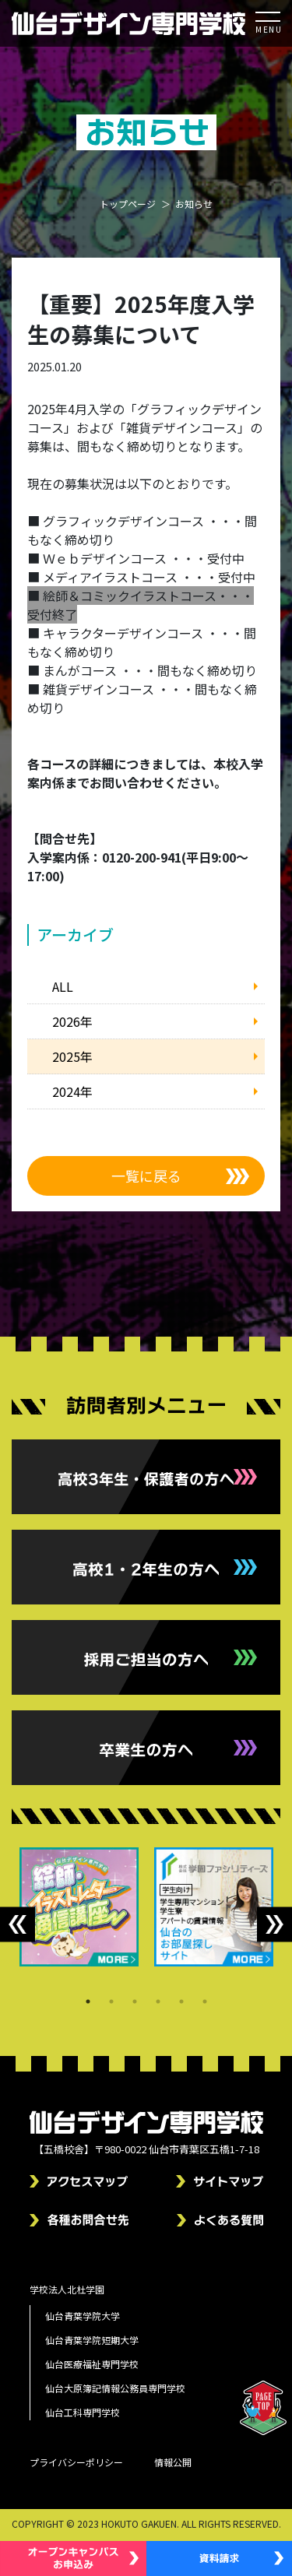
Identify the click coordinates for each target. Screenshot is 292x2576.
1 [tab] (88, 2001)
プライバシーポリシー (76, 2462)
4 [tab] (158, 2001)
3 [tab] (134, 2001)
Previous (17, 1924)
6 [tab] (205, 2001)
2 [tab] (111, 2001)
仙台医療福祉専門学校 (92, 2363)
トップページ (128, 204)
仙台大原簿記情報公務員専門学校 (115, 2388)
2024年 (72, 1091)
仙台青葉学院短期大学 (92, 2339)
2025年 (72, 1056)
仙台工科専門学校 (82, 2412)
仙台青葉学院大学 (82, 2315)
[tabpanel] (79, 1906)
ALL (62, 986)
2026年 (72, 1021)
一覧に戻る (146, 1175)
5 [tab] (181, 2001)
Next (274, 1924)
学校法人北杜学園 (67, 2289)
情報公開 (173, 2462)
